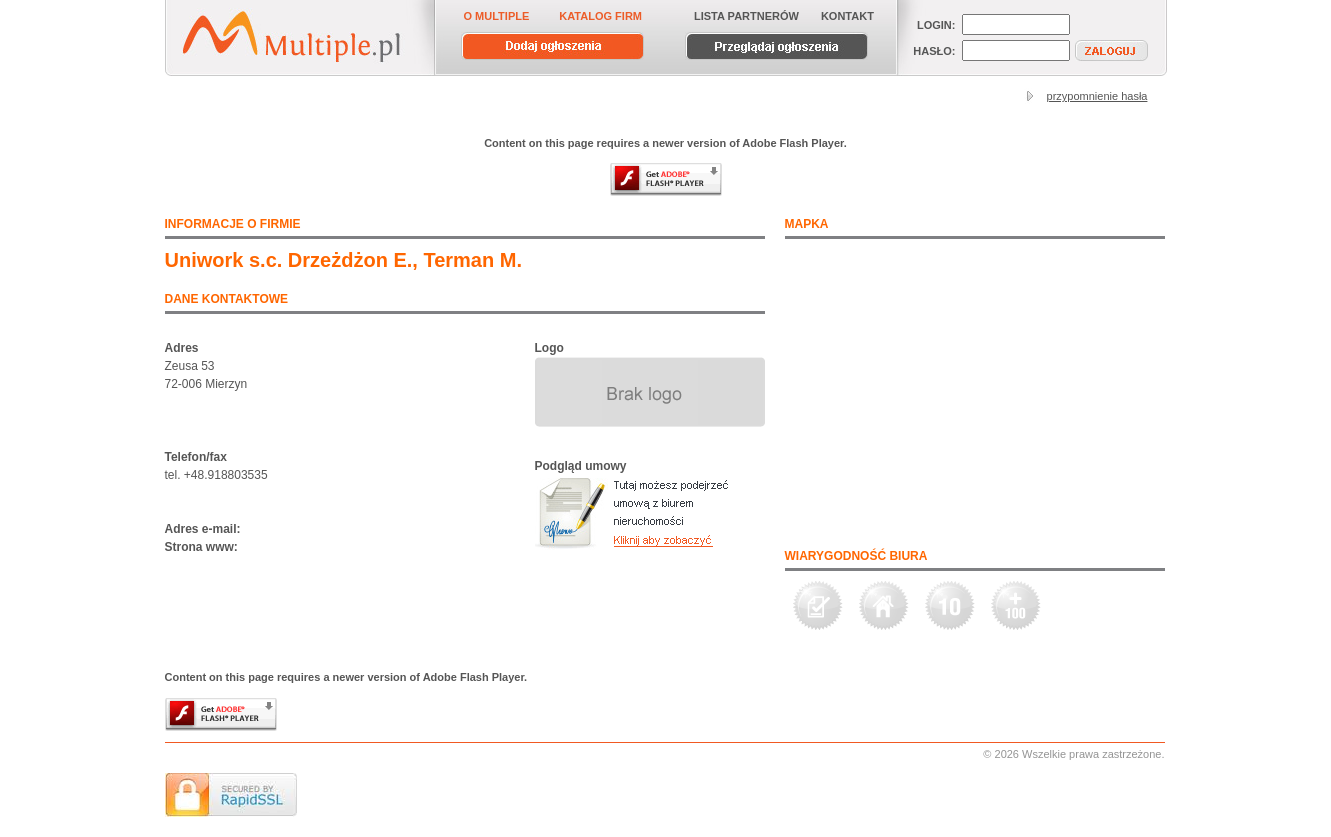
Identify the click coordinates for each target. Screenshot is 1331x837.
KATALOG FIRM (600, 16)
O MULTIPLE (497, 16)
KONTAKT (847, 16)
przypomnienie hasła (1097, 96)
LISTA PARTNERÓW (746, 16)
